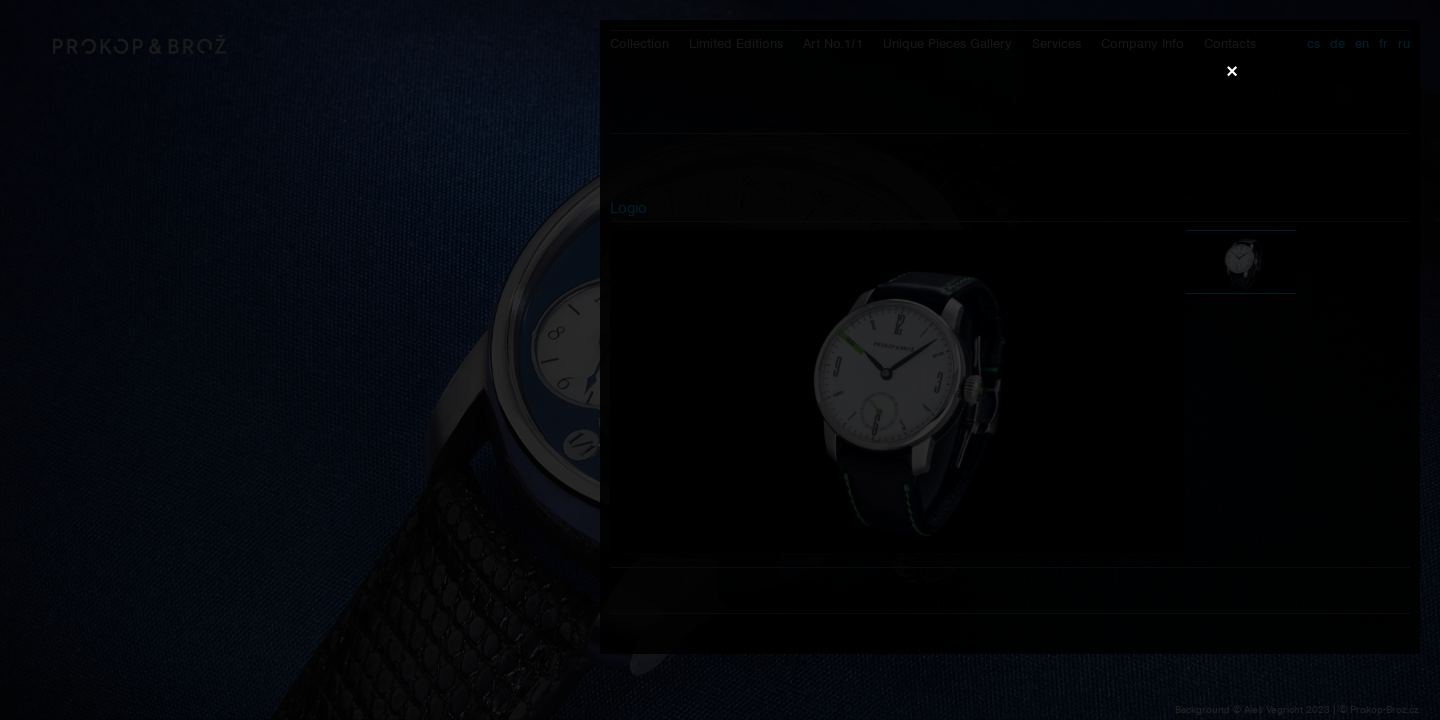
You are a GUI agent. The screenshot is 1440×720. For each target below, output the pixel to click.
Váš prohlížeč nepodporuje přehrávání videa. (720, 359)
